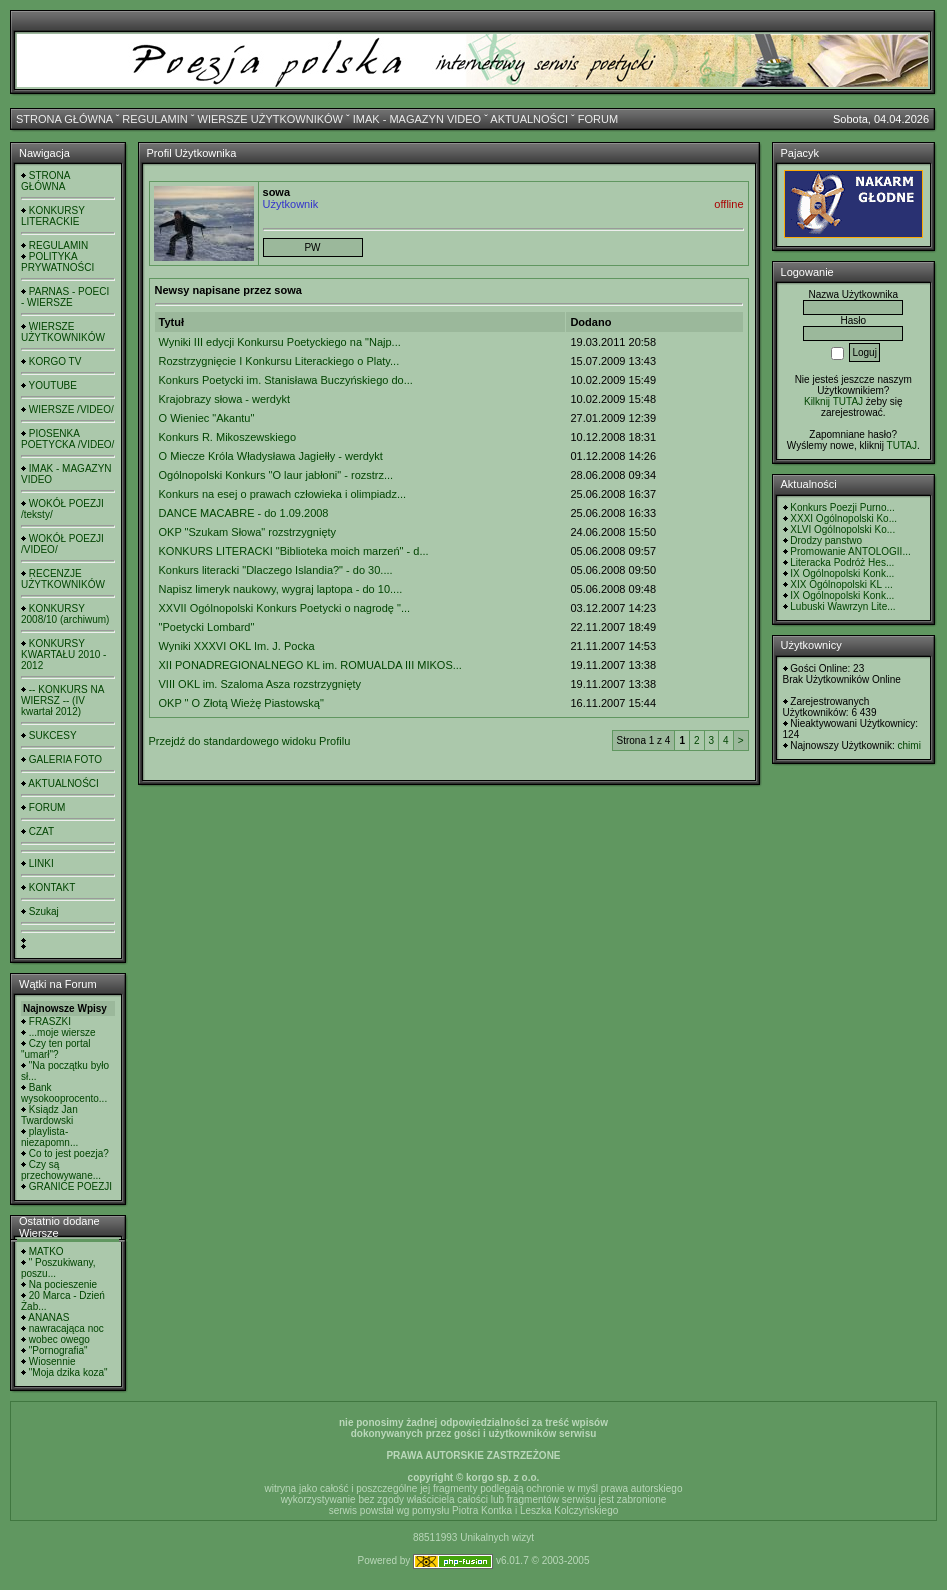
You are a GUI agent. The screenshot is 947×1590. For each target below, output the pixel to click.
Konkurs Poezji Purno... (842, 507)
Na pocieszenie (63, 1284)
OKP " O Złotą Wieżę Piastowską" (241, 703)
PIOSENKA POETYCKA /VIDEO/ (67, 439)
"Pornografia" (58, 1350)
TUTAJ (902, 445)
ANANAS (48, 1317)
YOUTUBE (53, 385)
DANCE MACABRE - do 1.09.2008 (244, 513)
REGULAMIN (154, 119)
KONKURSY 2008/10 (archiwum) (65, 614)
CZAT (41, 831)
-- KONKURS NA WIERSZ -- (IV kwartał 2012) (62, 700)
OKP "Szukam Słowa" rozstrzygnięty (248, 532)
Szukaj (44, 911)
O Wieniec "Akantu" (207, 418)
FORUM (598, 119)
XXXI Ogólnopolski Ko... (843, 518)
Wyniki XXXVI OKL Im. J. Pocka (237, 646)
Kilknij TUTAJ (833, 401)
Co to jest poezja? (69, 1153)
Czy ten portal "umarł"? (55, 1049)
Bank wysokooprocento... (64, 1093)
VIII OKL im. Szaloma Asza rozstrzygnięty (260, 684)
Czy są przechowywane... (61, 1170)
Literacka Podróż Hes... (842, 562)
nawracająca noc (66, 1328)
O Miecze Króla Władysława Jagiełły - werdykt (271, 456)
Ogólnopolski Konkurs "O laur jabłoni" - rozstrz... (276, 475)
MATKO (46, 1251)
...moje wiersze (62, 1032)
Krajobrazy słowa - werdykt (224, 399)
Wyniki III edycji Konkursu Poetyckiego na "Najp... (280, 342)
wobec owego (59, 1339)
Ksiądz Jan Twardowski (49, 1115)
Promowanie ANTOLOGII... (850, 551)
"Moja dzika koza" (68, 1372)
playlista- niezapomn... (49, 1137)
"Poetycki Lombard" (207, 627)
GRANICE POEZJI (70, 1186)
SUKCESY (53, 735)
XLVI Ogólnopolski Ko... (842, 529)
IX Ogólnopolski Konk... (842, 573)
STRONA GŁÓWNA (64, 119)
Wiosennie (52, 1361)
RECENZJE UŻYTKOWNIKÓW (63, 579)
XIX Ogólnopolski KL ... (841, 584)
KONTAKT (52, 887)
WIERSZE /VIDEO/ (71, 409)
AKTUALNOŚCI (529, 119)
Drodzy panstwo (826, 540)
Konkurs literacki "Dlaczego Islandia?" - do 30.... (276, 570)
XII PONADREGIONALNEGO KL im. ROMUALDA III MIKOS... (310, 665)
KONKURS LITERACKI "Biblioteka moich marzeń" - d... (294, 551)
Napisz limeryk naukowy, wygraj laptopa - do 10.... (281, 589)
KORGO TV (55, 361)
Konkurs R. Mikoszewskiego (228, 437)
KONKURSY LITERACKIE (53, 216)
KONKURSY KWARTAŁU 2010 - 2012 (63, 654)
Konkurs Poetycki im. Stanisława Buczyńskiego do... (286, 380)
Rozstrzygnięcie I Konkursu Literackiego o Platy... (279, 361)
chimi (909, 745)
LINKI (41, 863)
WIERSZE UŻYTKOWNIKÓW (270, 119)
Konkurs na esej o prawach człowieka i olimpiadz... (283, 494)
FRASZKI (50, 1021)
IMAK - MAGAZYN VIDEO (417, 119)
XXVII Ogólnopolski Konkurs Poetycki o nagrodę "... (285, 608)
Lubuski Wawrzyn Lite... (842, 606)
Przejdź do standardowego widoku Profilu (250, 741)
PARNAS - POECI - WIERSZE (65, 297)
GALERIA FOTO (65, 759)
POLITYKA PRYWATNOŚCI (57, 262)
